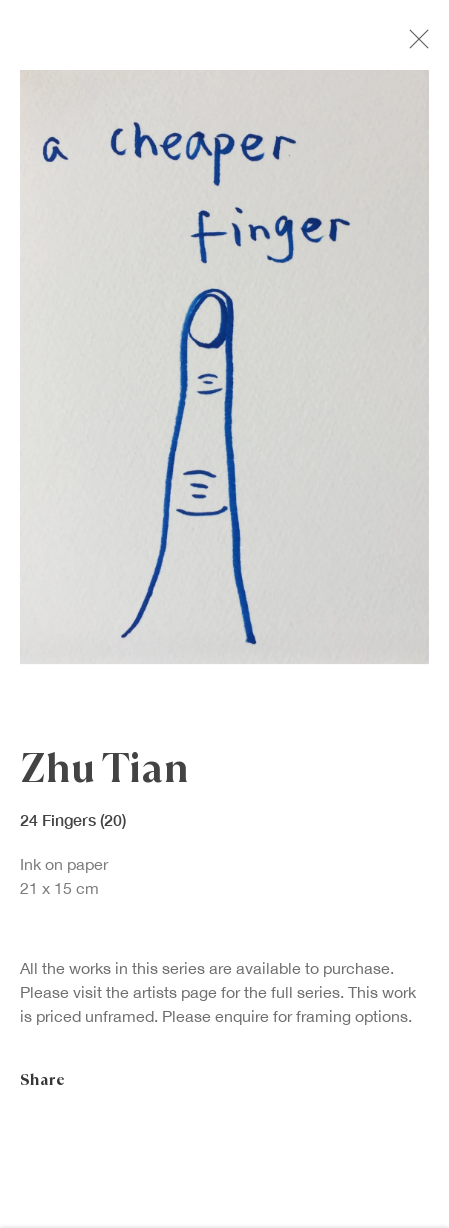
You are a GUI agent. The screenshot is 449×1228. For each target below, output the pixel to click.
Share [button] (42, 1082)
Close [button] (415, 45)
